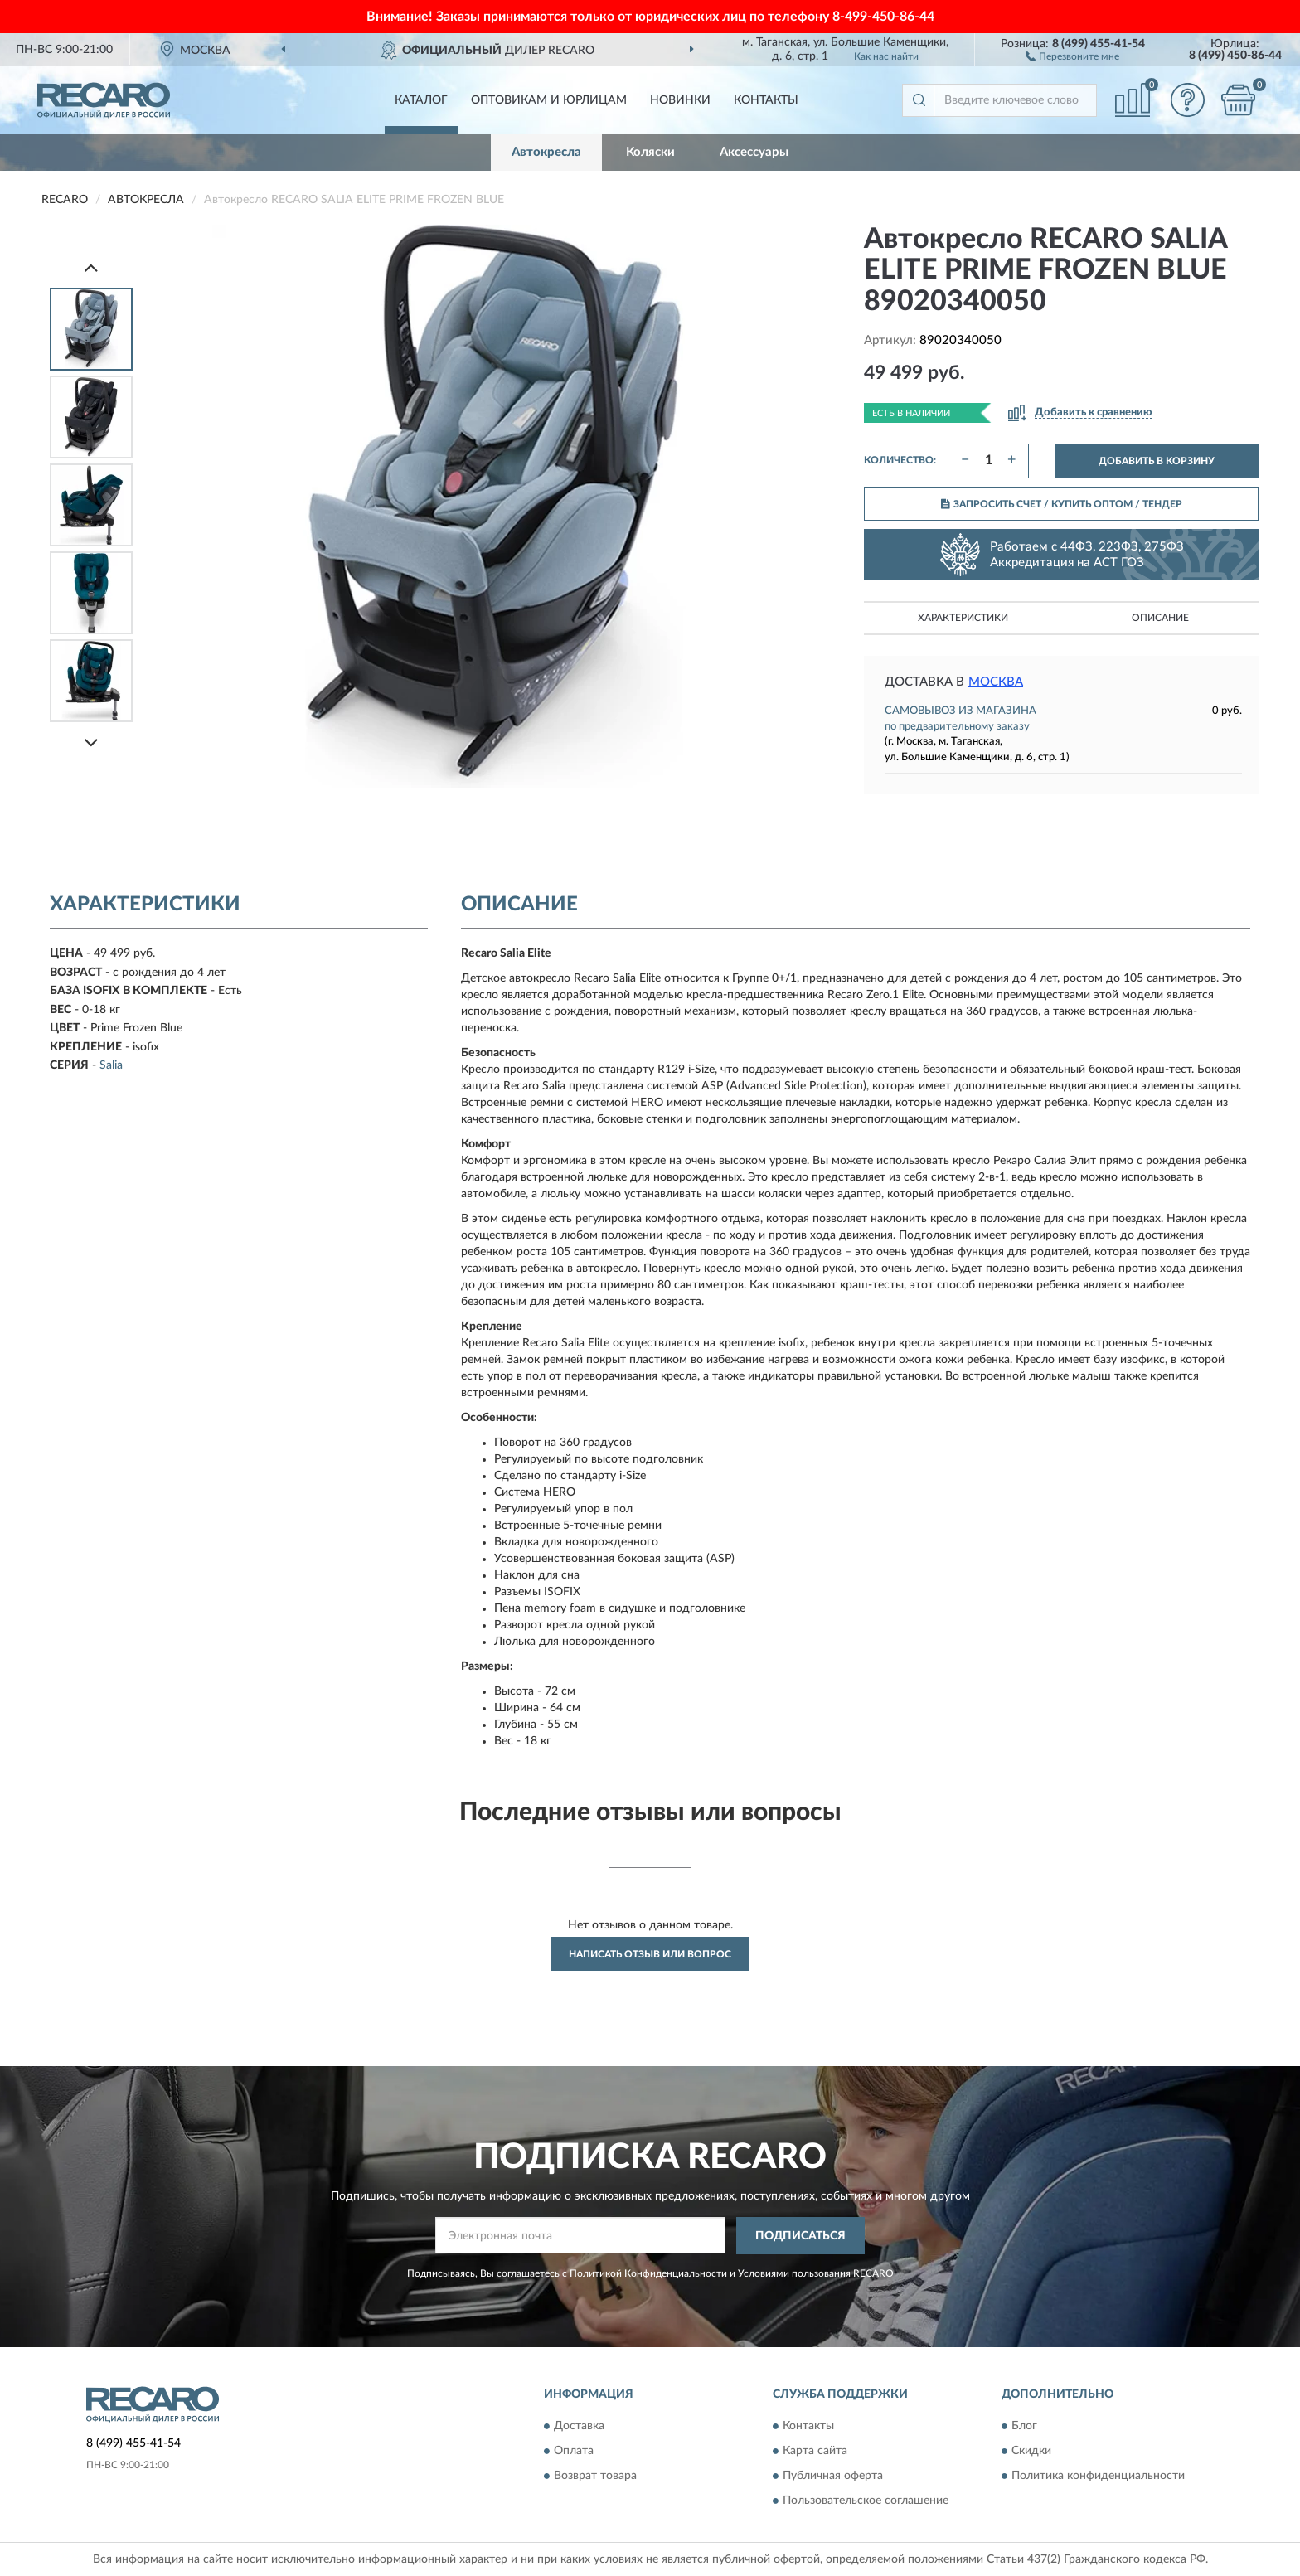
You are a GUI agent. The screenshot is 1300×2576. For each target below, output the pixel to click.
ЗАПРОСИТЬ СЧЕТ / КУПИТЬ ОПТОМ (1061, 504)
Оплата (574, 2451)
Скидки (1031, 2451)
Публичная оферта (833, 2476)
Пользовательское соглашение (865, 2501)
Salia (111, 1065)
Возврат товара (595, 2476)
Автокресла (546, 152)
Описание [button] (1160, 618)
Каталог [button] (421, 100)
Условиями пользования (794, 2273)
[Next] (91, 742)
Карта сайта (815, 2451)
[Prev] (91, 267)
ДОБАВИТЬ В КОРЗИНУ (1157, 461)
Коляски (650, 152)
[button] (1072, 56)
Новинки (680, 100)
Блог (1024, 2427)
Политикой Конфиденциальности (648, 2273)
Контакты (766, 100)
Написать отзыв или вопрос (650, 1954)
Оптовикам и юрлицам (549, 100)
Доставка (579, 2427)
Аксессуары (754, 152)
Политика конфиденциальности (1098, 2476)
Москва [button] (995, 682)
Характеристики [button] (963, 618)
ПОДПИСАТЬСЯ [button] (800, 2236)
